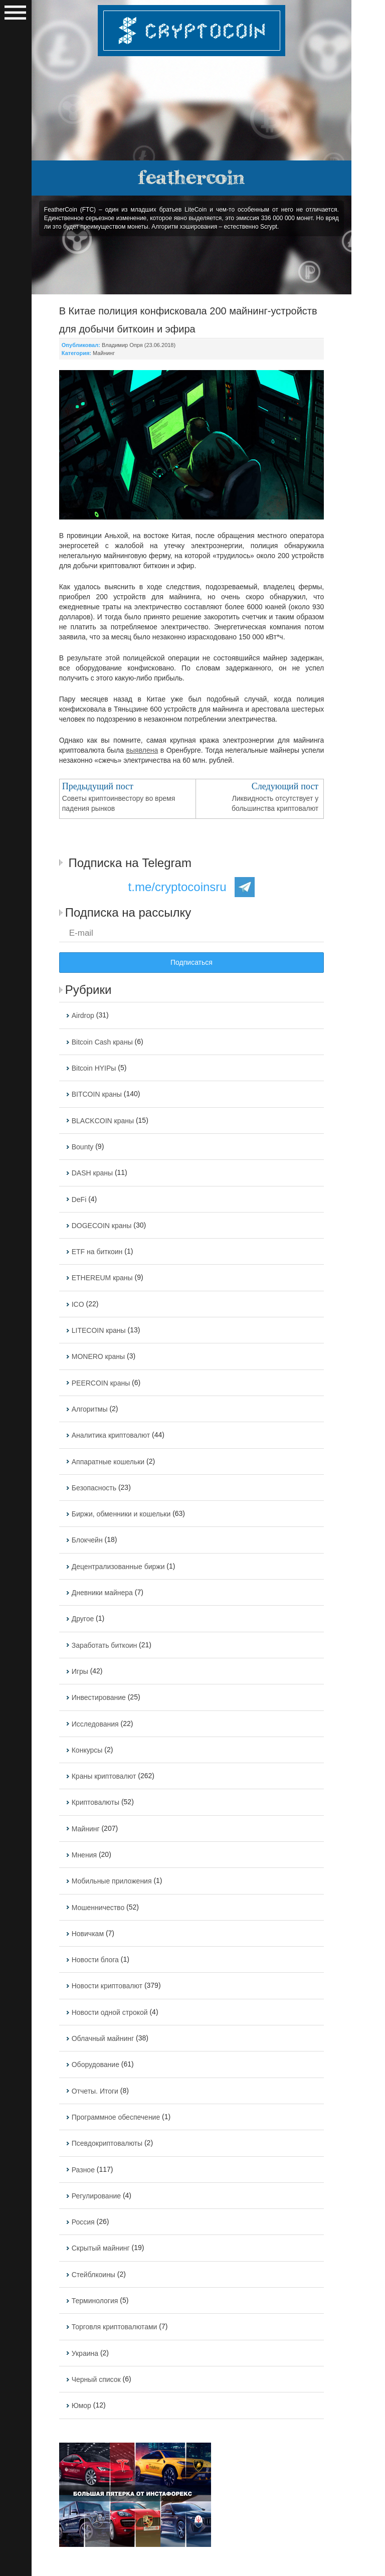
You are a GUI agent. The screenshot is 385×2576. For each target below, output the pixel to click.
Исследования (95, 1724)
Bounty (83, 1147)
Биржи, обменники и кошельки (121, 1514)
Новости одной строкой (110, 2012)
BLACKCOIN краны (103, 1121)
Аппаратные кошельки (108, 1462)
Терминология (95, 2301)
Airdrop (83, 1016)
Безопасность (94, 1488)
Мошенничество (98, 1908)
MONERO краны (98, 1357)
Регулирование (96, 2196)
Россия (83, 2222)
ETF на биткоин (97, 1252)
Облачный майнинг (103, 2038)
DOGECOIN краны (102, 1226)
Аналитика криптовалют (111, 1436)
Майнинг (104, 353)
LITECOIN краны (99, 1330)
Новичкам (88, 1934)
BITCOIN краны (97, 1095)
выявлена (142, 750)
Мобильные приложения (112, 1881)
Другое (83, 1619)
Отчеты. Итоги (95, 2091)
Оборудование (95, 2065)
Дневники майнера (102, 1593)
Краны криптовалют (104, 1776)
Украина (85, 2353)
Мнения (84, 1855)
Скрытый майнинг (101, 2249)
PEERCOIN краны (101, 1383)
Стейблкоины (93, 2275)
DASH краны (92, 1173)
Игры (80, 1671)
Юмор (81, 2406)
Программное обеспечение (116, 2117)
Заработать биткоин (104, 1645)
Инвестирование (99, 1698)
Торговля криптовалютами (114, 2327)
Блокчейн (87, 1540)
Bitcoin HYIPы (94, 1068)
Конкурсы (87, 1750)
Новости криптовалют (107, 1986)
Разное (83, 2170)
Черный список (96, 2379)
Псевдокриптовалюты (107, 2144)
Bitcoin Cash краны (102, 1042)
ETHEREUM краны (102, 1278)
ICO (78, 1304)
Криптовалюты (95, 1803)
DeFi (79, 1199)
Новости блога (95, 1960)
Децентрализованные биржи (118, 1567)
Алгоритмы (90, 1409)
